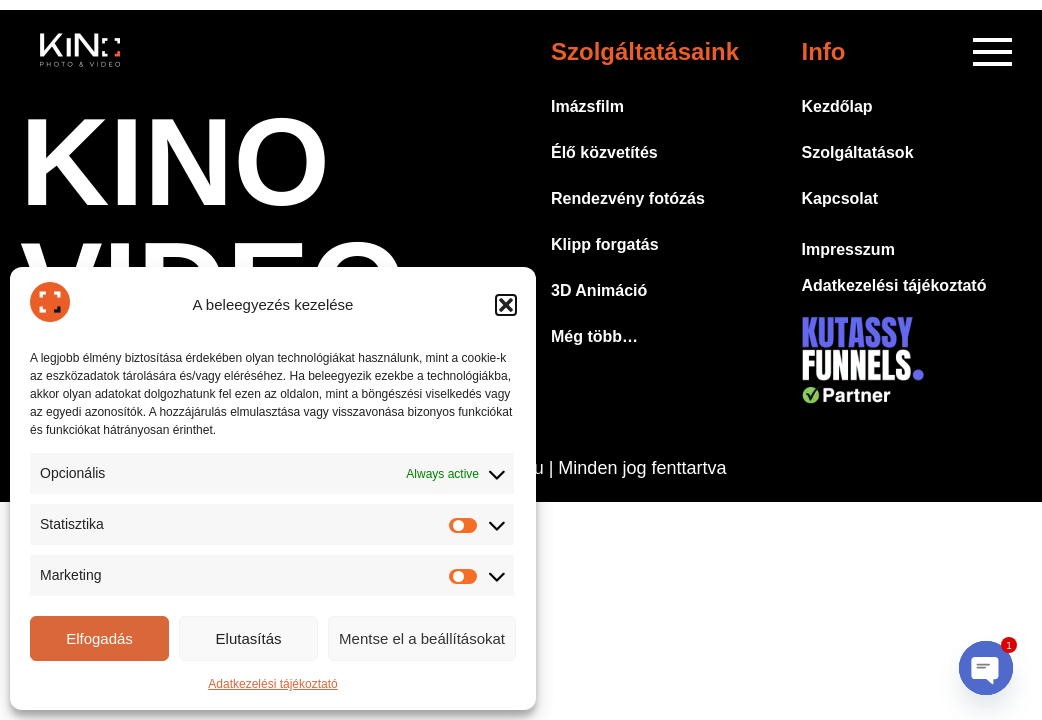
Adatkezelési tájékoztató (272, 684)
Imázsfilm (587, 106)
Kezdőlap (837, 106)
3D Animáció (599, 290)
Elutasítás (249, 638)
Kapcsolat (840, 198)
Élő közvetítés (604, 152)
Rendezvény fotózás (628, 198)
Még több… (594, 336)
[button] (506, 305)
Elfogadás (99, 638)
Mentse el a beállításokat (422, 638)
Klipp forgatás (605, 244)
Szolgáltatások (858, 152)
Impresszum (848, 249)
